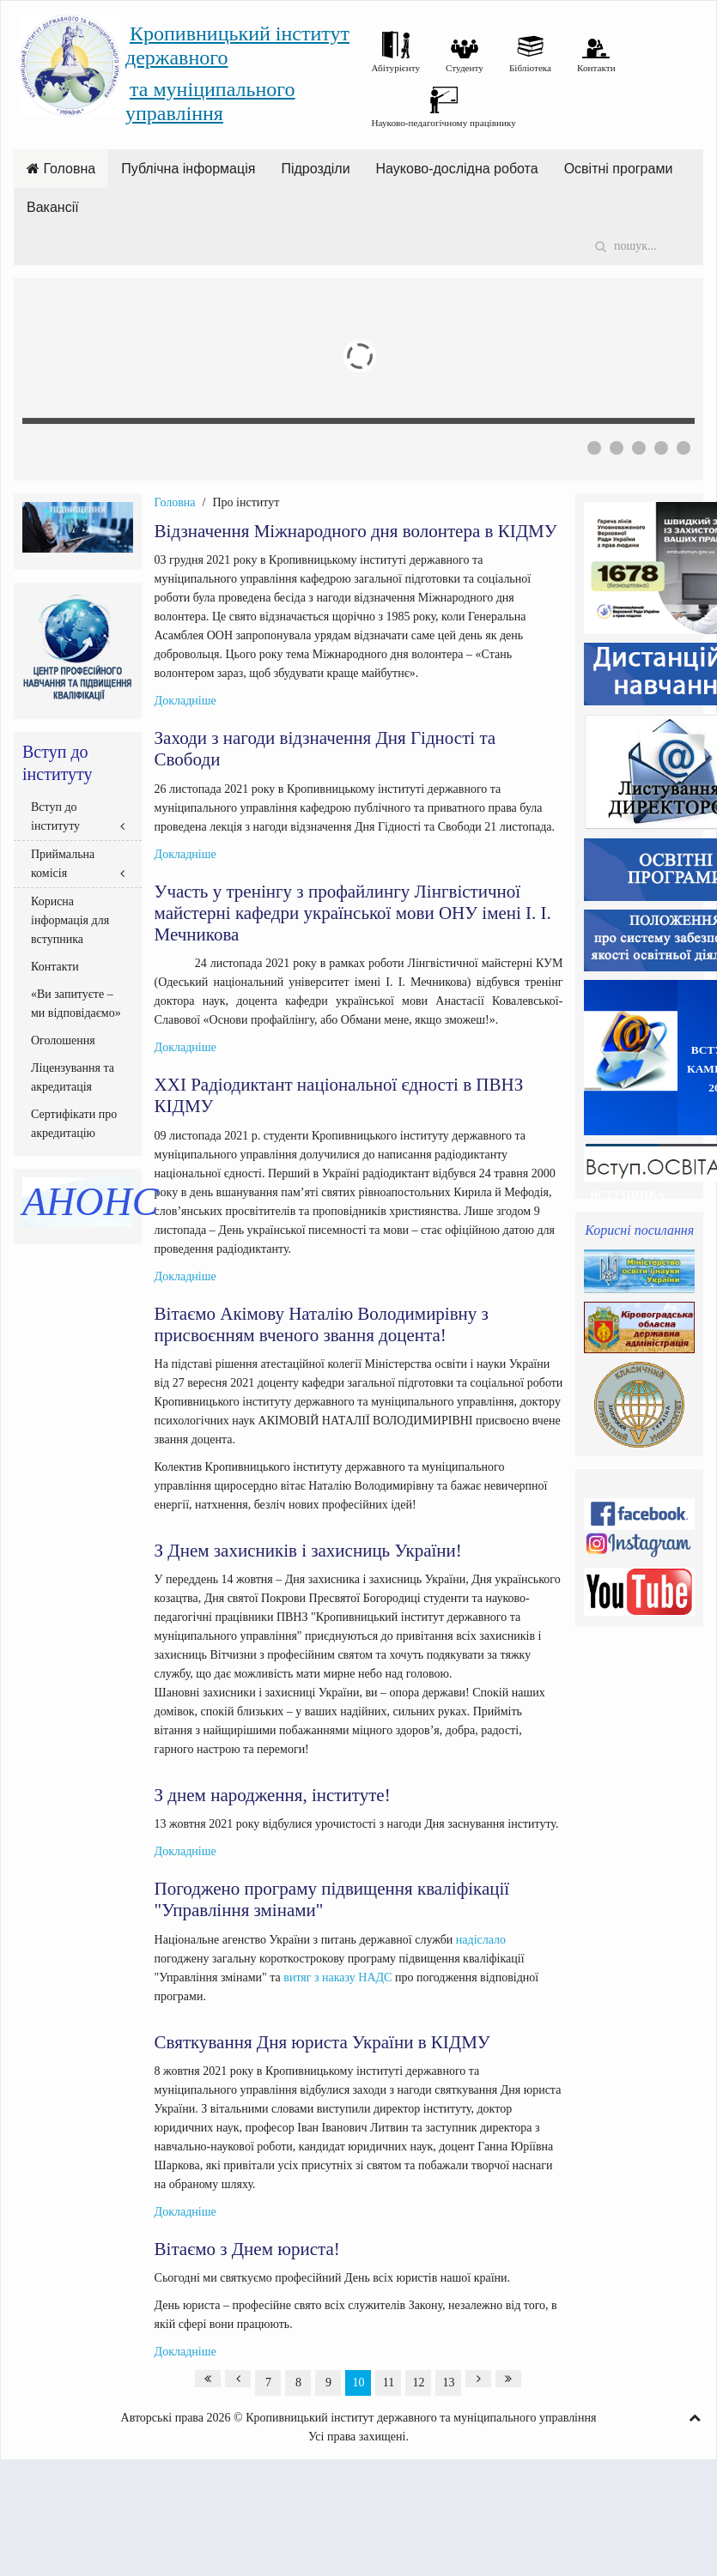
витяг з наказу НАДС (337, 1977)
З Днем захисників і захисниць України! (308, 1550)
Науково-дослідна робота (457, 168)
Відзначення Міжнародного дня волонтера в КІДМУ (356, 531)
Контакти (55, 966)
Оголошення (63, 1040)
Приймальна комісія (62, 864)
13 (448, 2382)
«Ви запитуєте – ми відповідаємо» (76, 1003)
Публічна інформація (188, 168)
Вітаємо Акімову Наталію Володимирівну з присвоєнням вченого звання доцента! (322, 1324)
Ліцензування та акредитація (72, 1077)
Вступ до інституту (55, 816)
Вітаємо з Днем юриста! (247, 2249)
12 (418, 2382)
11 (388, 2382)
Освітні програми (618, 168)
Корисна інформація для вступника (70, 920)
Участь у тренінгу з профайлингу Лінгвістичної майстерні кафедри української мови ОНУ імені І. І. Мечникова (353, 913)
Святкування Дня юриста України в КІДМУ (322, 2042)
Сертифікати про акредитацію (74, 1124)
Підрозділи (315, 168)
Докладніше (185, 700)
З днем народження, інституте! (273, 1795)
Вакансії (53, 207)
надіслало (481, 1939)
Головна (61, 168)
